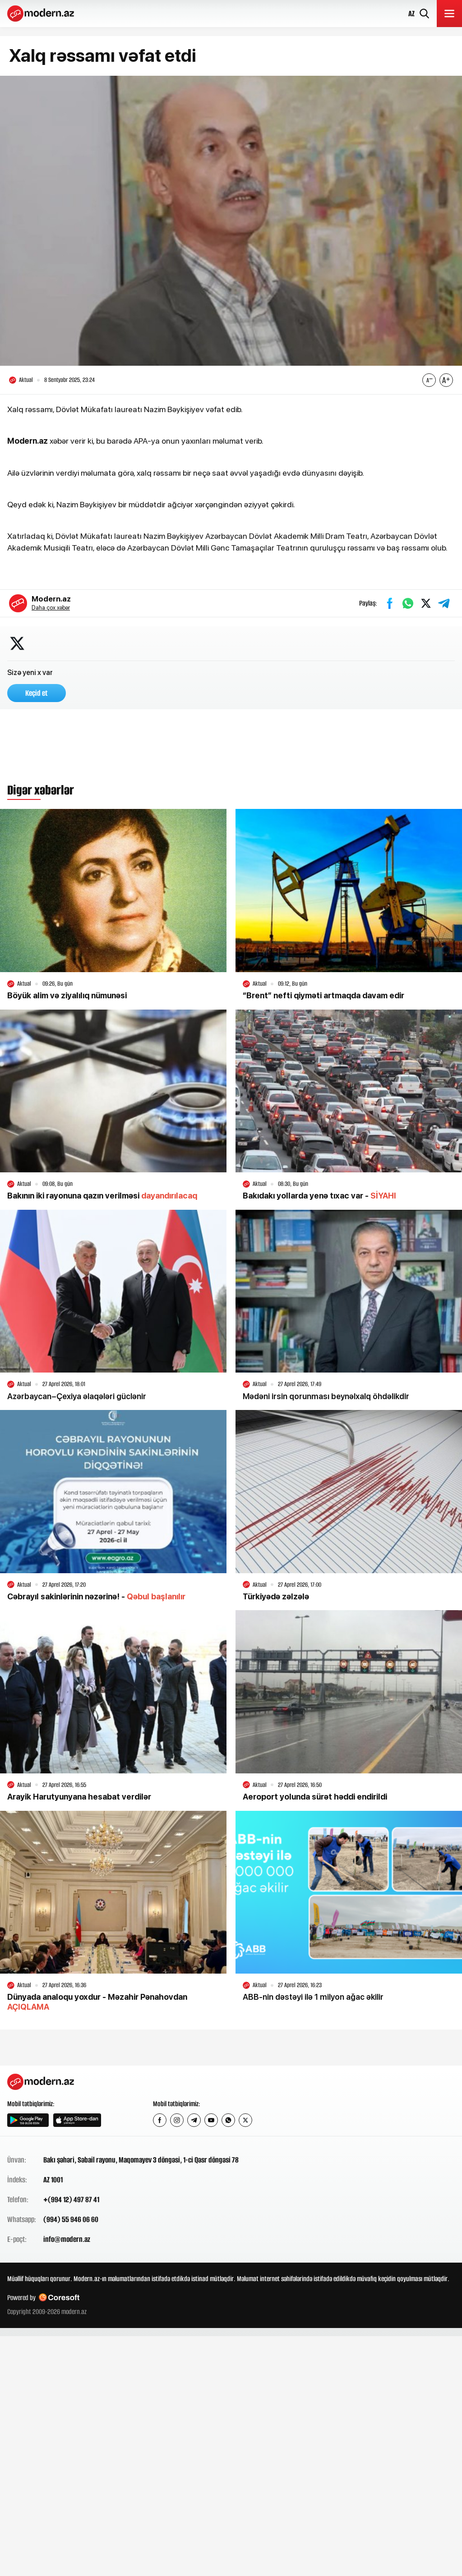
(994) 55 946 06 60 (70, 2219)
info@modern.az (66, 2239)
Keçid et (36, 693)
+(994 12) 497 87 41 (71, 2199)
